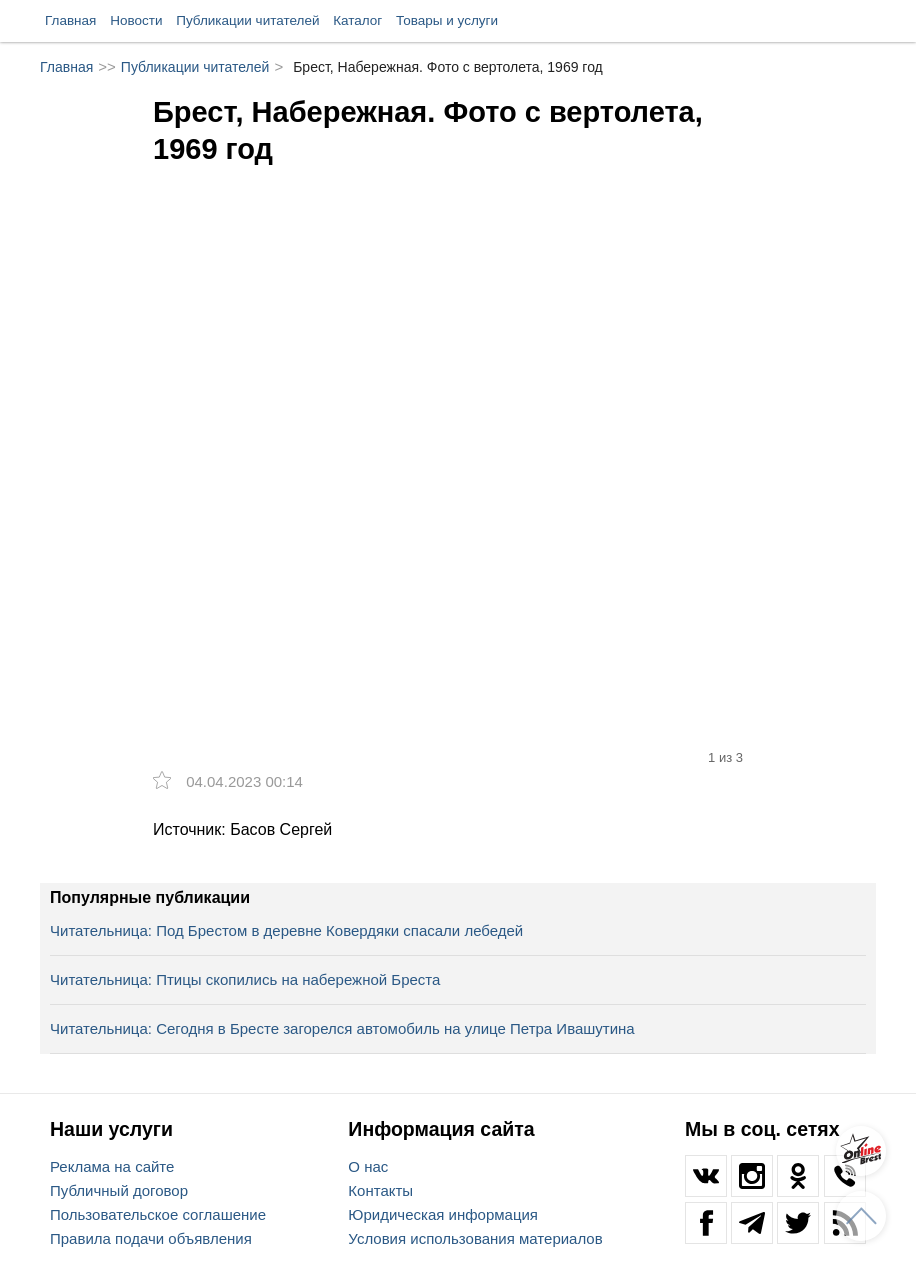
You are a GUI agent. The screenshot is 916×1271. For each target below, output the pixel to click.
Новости (136, 20)
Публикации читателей (247, 20)
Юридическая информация (443, 1214)
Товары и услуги (447, 20)
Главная (70, 20)
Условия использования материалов (475, 1238)
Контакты (380, 1190)
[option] (458, 391)
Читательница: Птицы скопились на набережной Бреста (245, 979)
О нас (368, 1166)
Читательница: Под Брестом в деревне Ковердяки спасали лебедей (286, 930)
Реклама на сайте (112, 1166)
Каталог (357, 20)
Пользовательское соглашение (158, 1214)
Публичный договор (119, 1190)
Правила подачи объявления (151, 1238)
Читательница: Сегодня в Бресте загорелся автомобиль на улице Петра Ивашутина (342, 1028)
